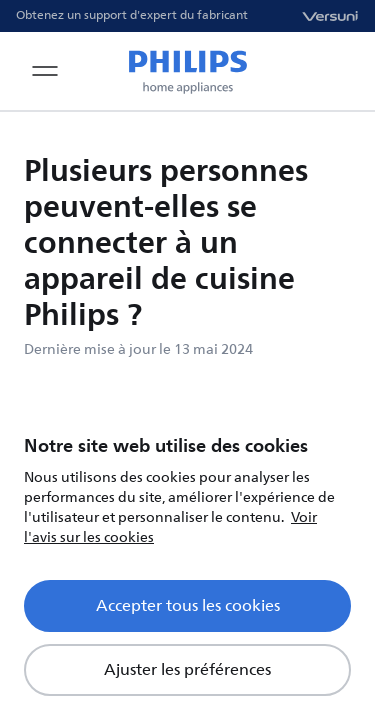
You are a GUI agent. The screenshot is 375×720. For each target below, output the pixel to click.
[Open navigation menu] (45, 71)
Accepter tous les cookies (188, 606)
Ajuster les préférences (187, 670)
